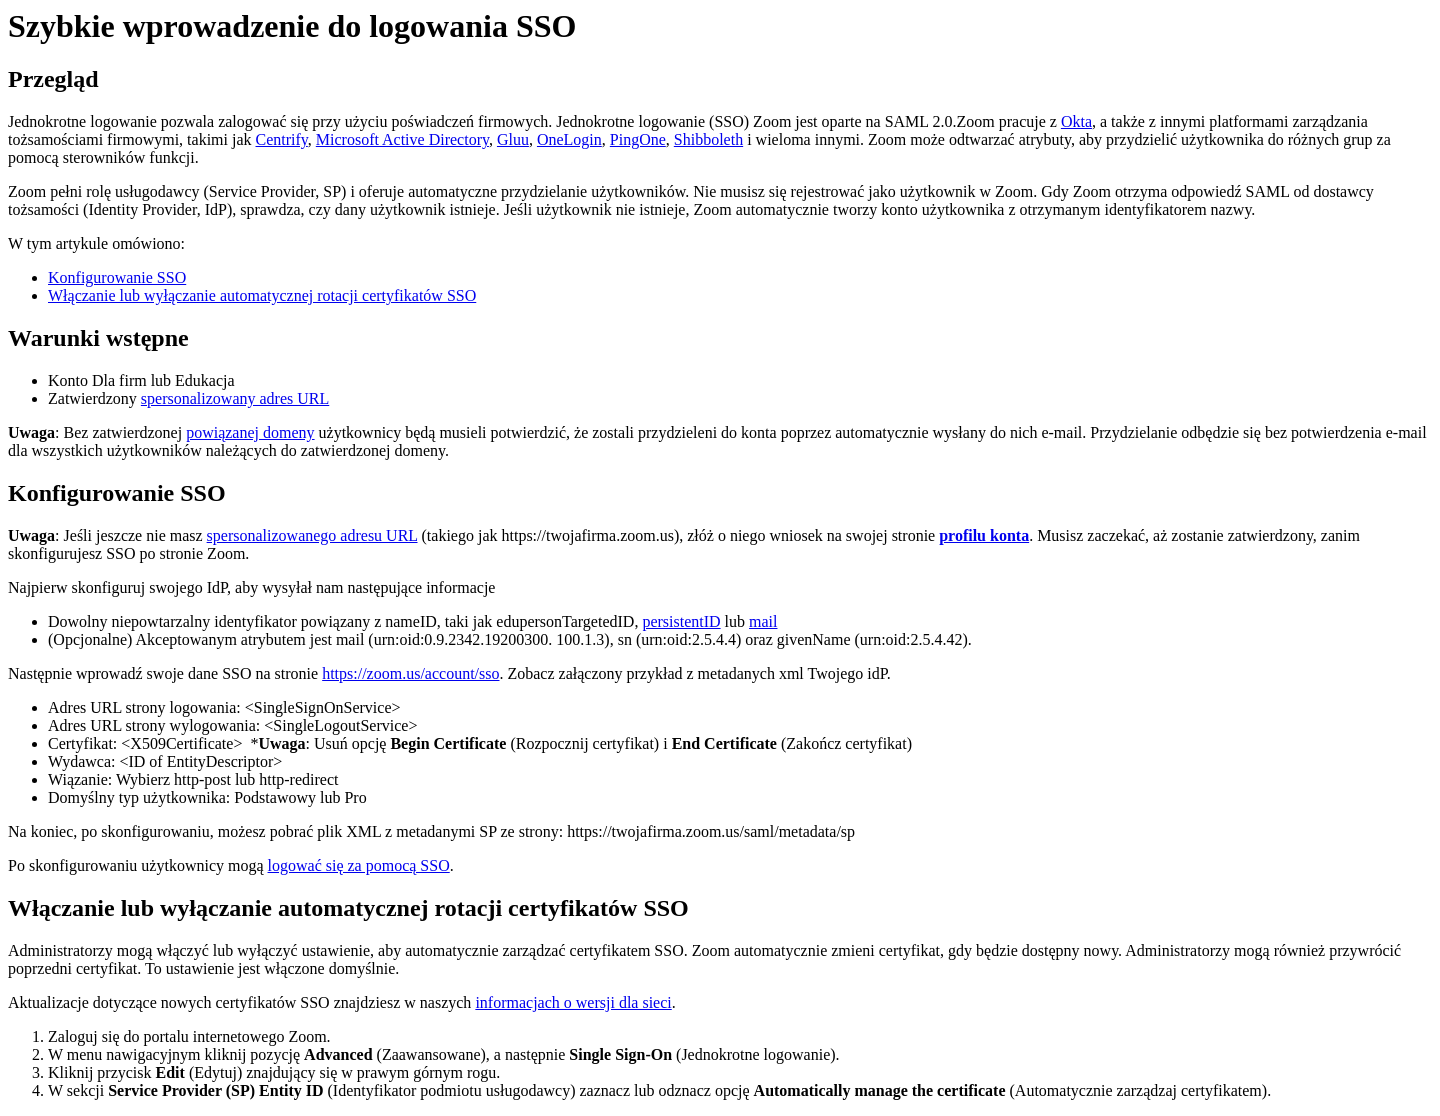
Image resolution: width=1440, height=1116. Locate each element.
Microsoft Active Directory (402, 139)
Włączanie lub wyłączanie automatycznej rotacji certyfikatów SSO (262, 295)
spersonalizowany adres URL (235, 398)
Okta (1076, 121)
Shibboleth (708, 139)
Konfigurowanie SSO (117, 277)
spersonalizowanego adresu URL (312, 535)
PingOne (638, 139)
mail (763, 621)
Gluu (513, 139)
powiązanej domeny (250, 432)
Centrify (282, 139)
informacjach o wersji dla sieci (573, 1002)
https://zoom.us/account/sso (410, 673)
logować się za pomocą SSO (359, 865)
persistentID (681, 621)
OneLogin (569, 139)
